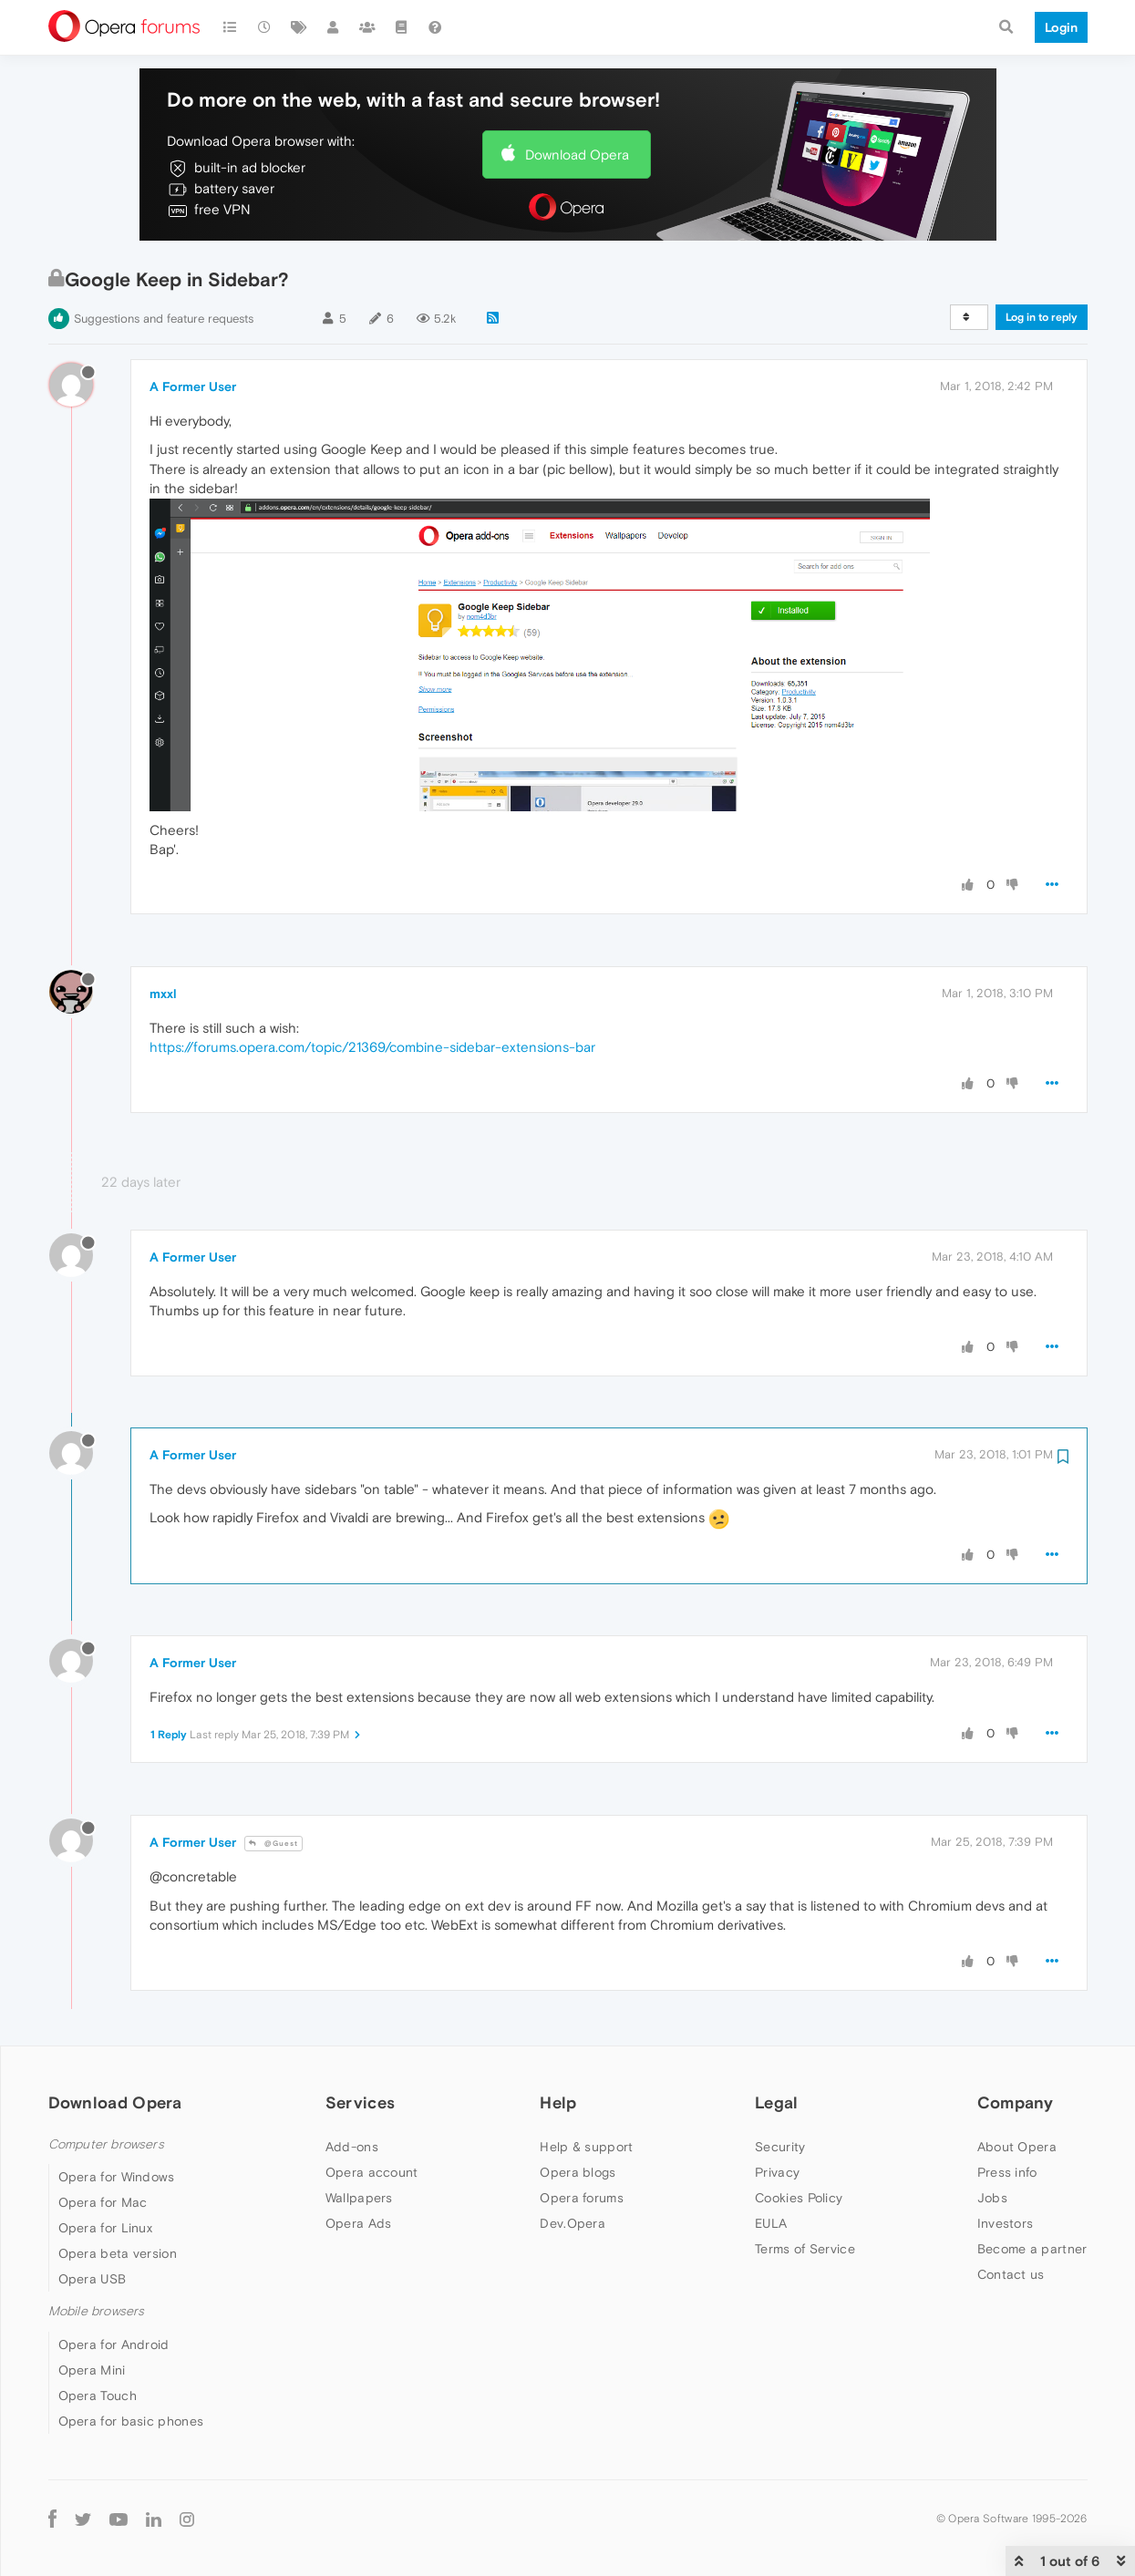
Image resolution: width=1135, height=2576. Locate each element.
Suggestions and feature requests (163, 318)
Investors (1005, 2223)
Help (558, 2102)
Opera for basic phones (131, 2421)
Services (360, 2102)
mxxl (163, 993)
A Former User (193, 386)
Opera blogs (577, 2172)
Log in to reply (1042, 317)
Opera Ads (358, 2223)
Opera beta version (117, 2253)
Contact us (1011, 2274)
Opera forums (582, 2197)
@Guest (273, 1843)
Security (780, 2146)
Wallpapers (359, 2197)
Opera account (371, 2172)
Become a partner (1032, 2248)
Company (1015, 2102)
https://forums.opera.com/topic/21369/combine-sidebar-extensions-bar (372, 1047)
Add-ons (351, 2146)
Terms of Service (805, 2248)
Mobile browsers (96, 2311)
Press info (1007, 2172)
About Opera (1017, 2146)
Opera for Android (114, 2344)
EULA (771, 2223)
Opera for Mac (103, 2202)
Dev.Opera (572, 2223)
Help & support (586, 2146)
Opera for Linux (105, 2228)
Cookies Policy (798, 2197)
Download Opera (577, 154)
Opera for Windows (116, 2176)
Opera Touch (97, 2395)
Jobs (992, 2197)
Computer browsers (106, 2144)
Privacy (777, 2172)
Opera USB (92, 2279)
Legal (777, 2102)
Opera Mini (92, 2370)
